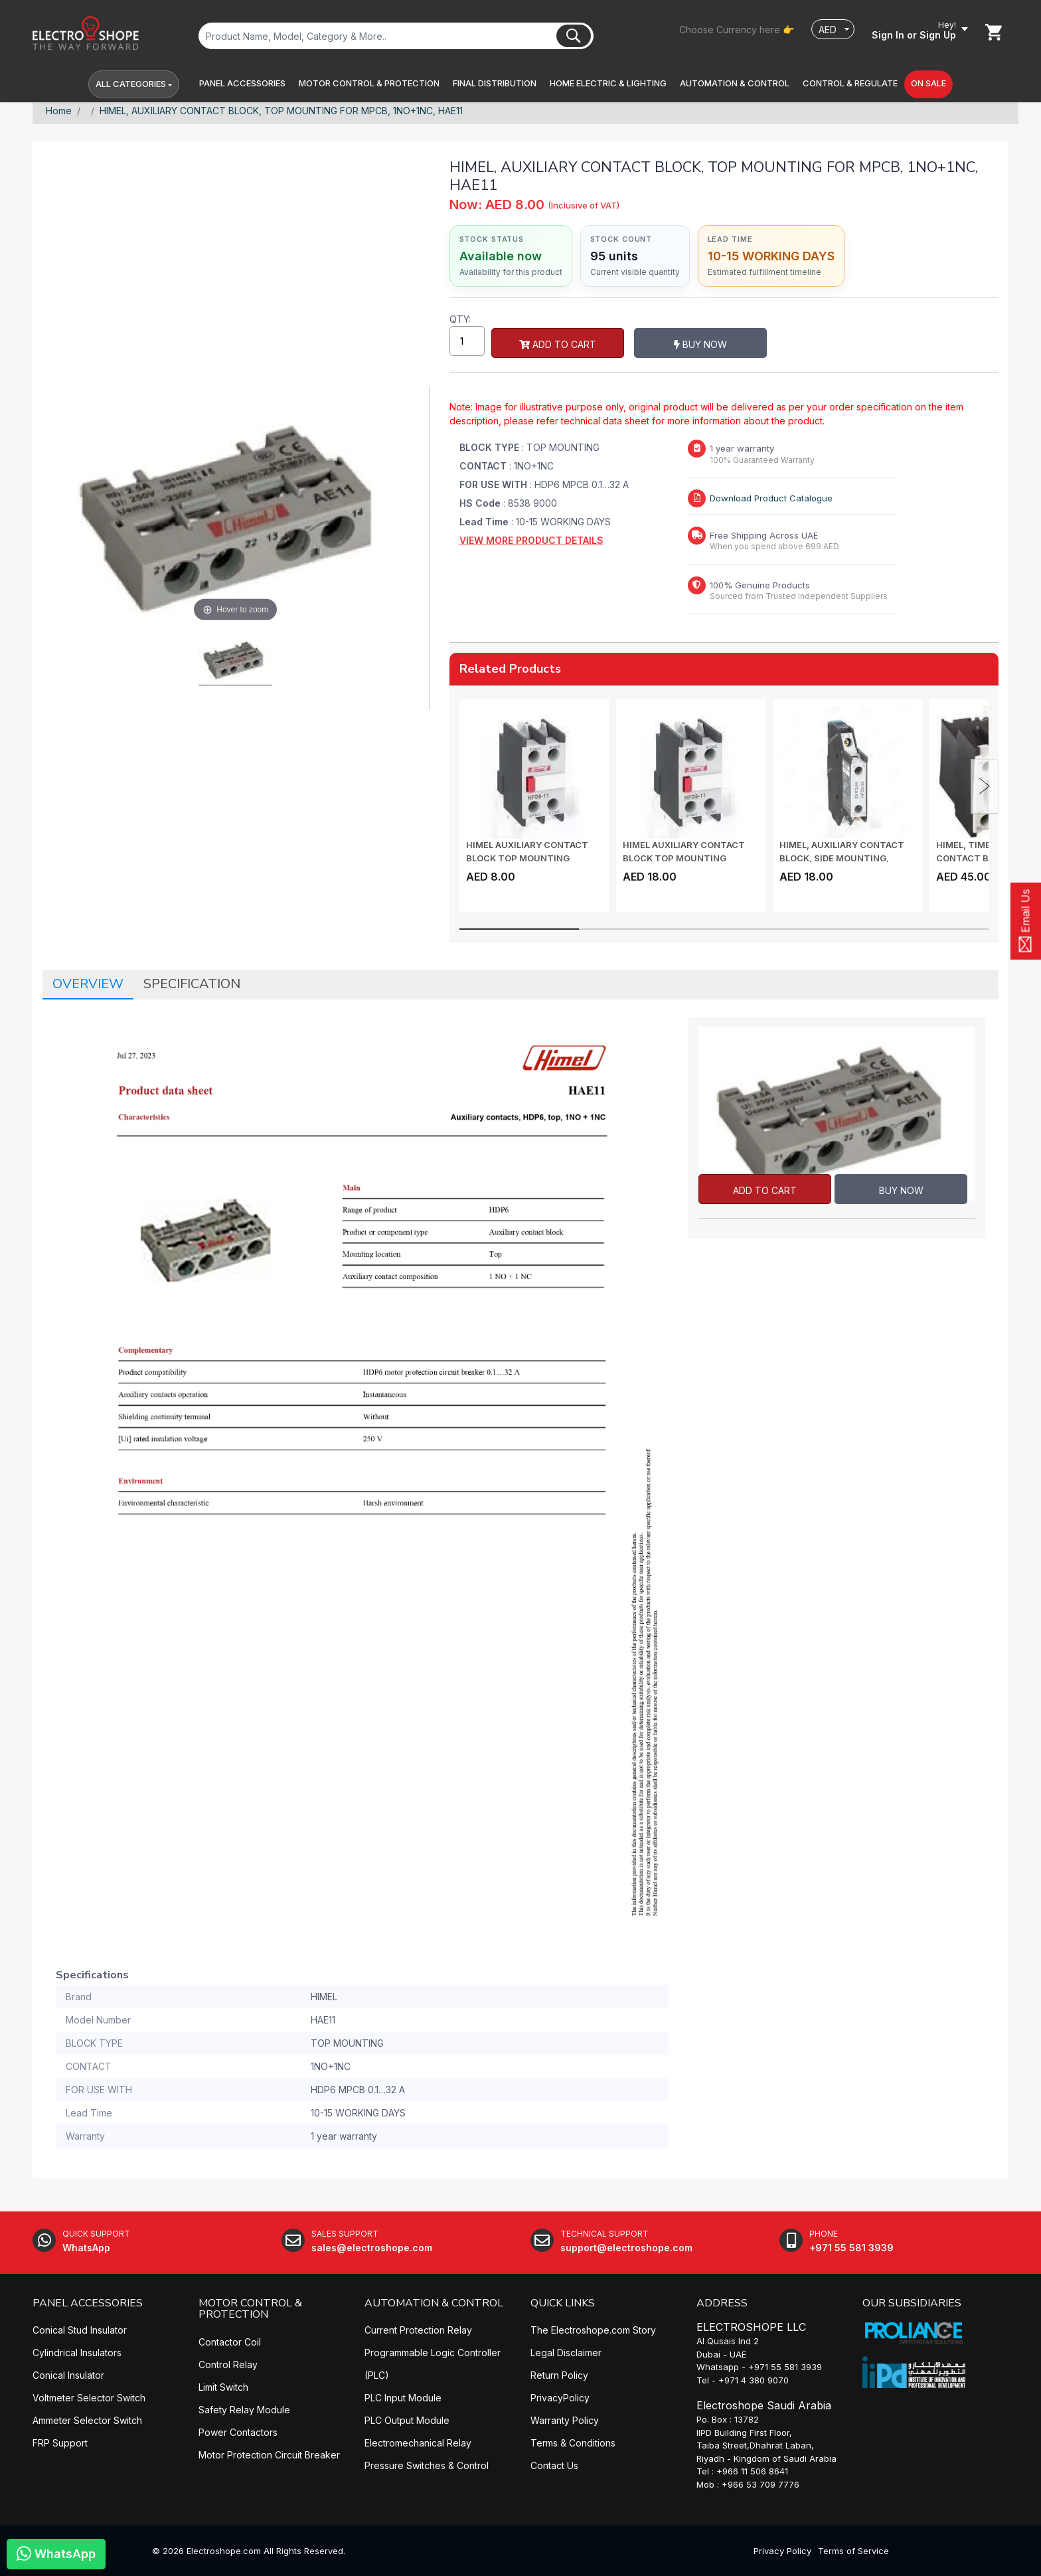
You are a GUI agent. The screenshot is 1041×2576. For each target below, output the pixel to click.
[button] (242, 83)
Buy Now (700, 344)
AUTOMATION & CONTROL (433, 2303)
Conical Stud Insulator (80, 2330)
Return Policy (559, 2375)
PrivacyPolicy (560, 2397)
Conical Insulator (68, 2375)
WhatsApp (56, 2553)
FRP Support (60, 2442)
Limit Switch (223, 2387)
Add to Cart (557, 344)
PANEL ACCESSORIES (88, 2303)
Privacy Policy (782, 2550)
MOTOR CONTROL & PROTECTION (250, 2309)
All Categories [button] (131, 83)
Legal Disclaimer (565, 2352)
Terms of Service (853, 2550)
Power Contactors (238, 2432)
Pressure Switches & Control (426, 2465)
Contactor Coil (230, 2342)
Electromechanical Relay (417, 2442)
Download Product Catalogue (771, 498)
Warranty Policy (564, 2420)
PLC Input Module (402, 2397)
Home (59, 110)
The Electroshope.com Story (593, 2330)
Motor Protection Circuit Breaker (269, 2454)
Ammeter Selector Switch (87, 2420)
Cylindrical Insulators (77, 2352)
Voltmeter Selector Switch (89, 2397)
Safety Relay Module (244, 2409)
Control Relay (228, 2364)
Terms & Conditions (572, 2442)
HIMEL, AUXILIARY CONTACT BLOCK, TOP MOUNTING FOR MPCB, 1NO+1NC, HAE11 (281, 110)
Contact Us (554, 2465)
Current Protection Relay (418, 2330)
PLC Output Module (406, 2420)
